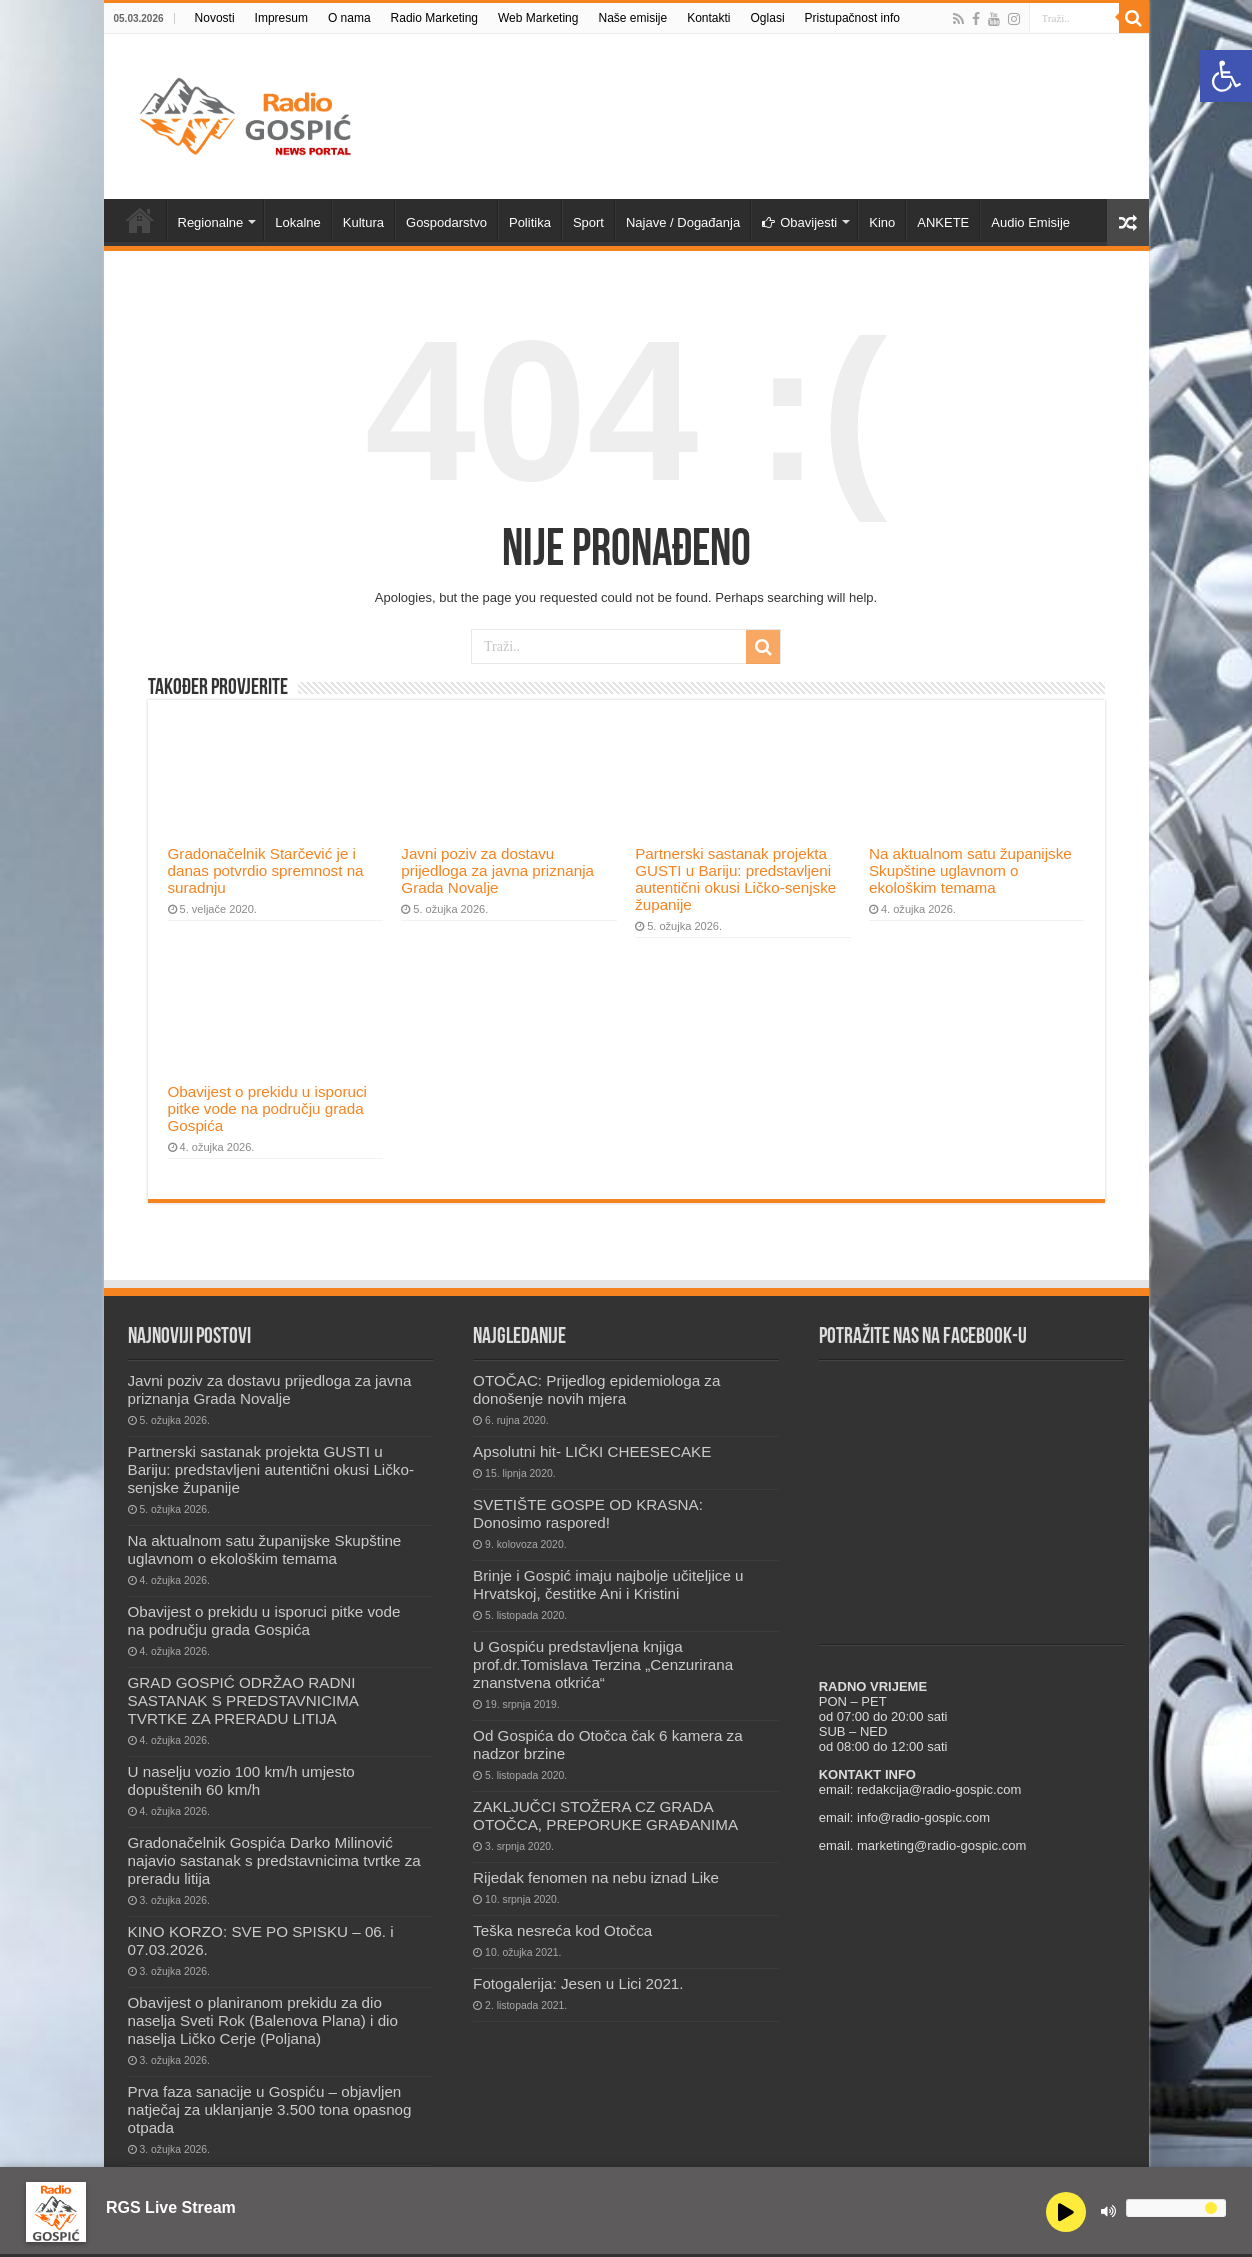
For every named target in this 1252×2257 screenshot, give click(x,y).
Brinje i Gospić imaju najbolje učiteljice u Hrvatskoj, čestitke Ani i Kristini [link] (608, 1584)
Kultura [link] (363, 222)
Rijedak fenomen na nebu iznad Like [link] (596, 1877)
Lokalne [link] (298, 222)
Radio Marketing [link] (434, 18)
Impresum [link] (281, 18)
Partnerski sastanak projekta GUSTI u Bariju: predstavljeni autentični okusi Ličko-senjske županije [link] (735, 879)
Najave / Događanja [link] (683, 222)
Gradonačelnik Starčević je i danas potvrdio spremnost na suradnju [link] (266, 870)
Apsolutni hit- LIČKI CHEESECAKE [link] (592, 1451)
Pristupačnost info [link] (852, 18)
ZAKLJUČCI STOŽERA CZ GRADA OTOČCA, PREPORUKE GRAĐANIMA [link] (605, 1815)
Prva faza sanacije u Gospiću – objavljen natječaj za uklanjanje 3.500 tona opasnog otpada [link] (270, 2109)
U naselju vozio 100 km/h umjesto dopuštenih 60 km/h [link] (241, 1780)
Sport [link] (588, 222)
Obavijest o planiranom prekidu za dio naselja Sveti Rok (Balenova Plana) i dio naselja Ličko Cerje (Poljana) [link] (263, 2020)
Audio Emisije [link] (1030, 222)
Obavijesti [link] (799, 222)
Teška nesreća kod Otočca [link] (562, 1930)
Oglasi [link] (768, 18)
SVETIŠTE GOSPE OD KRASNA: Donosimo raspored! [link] (588, 1513)
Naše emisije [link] (632, 18)
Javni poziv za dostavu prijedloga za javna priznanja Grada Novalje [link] (497, 870)
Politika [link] (530, 222)
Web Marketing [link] (538, 18)
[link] (1226, 76)
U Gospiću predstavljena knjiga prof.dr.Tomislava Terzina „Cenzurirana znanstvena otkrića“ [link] (603, 1664)
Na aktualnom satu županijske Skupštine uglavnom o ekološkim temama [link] (970, 870)
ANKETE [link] (943, 222)
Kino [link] (882, 222)
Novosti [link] (215, 18)
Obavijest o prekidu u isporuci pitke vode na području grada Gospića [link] (267, 1108)
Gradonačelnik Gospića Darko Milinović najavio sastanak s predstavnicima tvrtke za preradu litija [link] (274, 1860)
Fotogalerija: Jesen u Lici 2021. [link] (578, 1983)
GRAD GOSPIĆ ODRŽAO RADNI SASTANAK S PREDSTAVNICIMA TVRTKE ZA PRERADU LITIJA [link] (243, 1700)
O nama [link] (349, 18)
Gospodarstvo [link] (446, 222)
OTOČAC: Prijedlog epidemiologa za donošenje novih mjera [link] (596, 1389)
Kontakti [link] (708, 18)
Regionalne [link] (211, 222)
